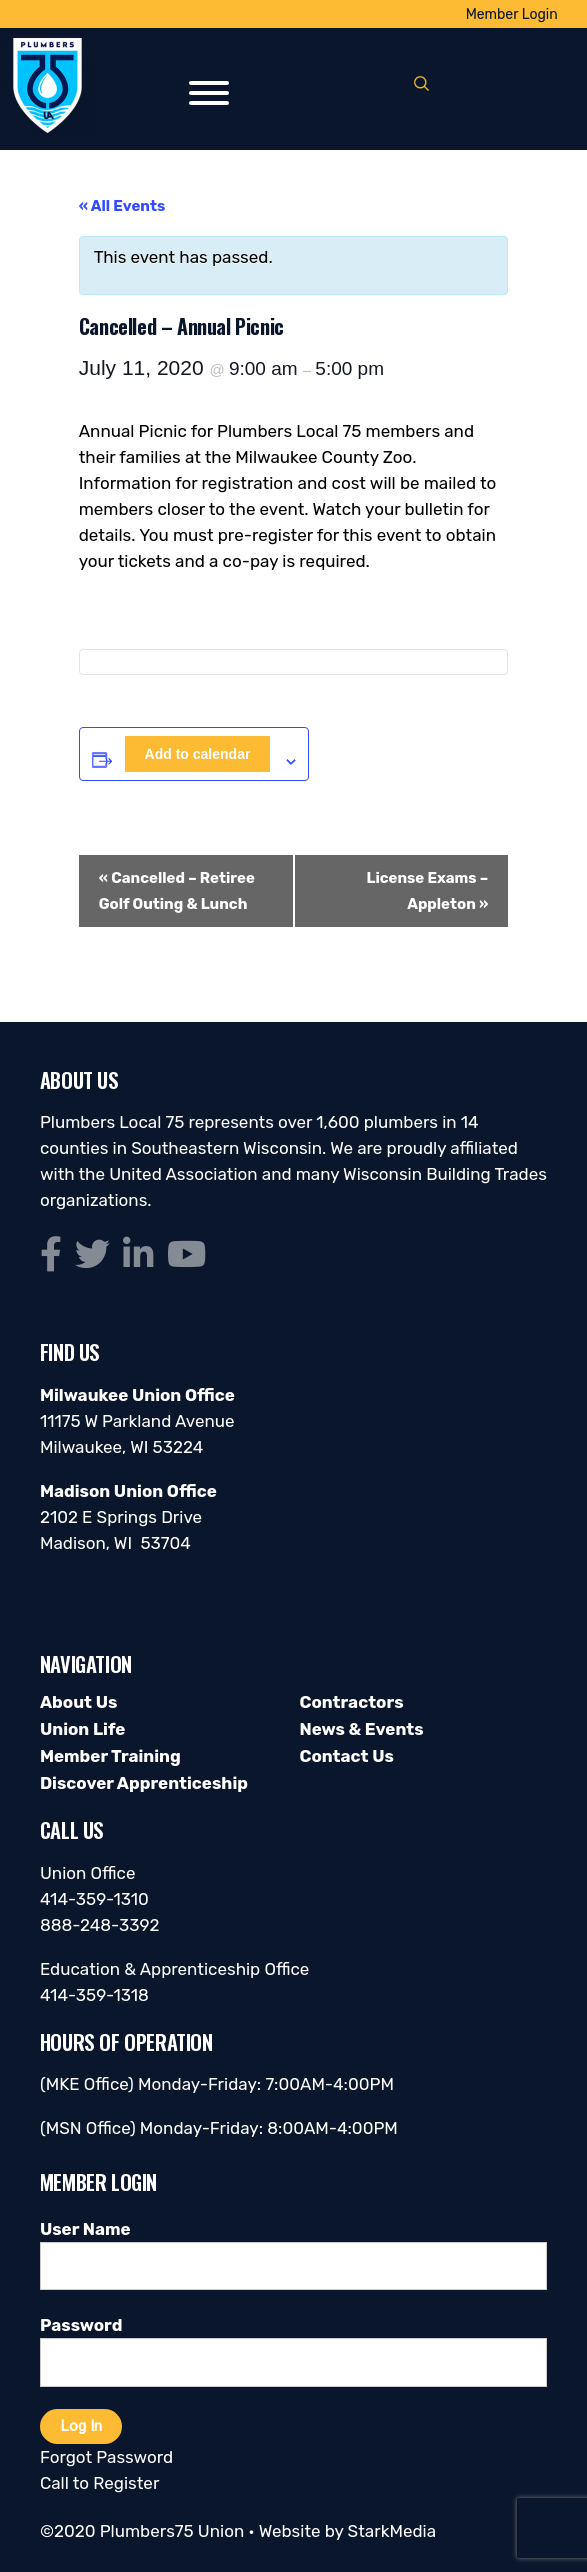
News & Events (361, 1729)
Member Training (110, 1756)
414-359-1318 (94, 1995)
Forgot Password (106, 2457)
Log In (81, 2426)
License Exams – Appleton (427, 891)
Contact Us (346, 1756)
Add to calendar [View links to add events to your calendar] (198, 754)
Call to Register (99, 2483)
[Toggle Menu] (209, 93)
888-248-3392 (100, 1925)
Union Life (82, 1729)
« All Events (122, 206)
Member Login (512, 14)
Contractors (351, 1702)
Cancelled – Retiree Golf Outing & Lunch (177, 891)
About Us (78, 1702)
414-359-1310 (94, 1899)
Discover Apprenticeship (144, 1783)
